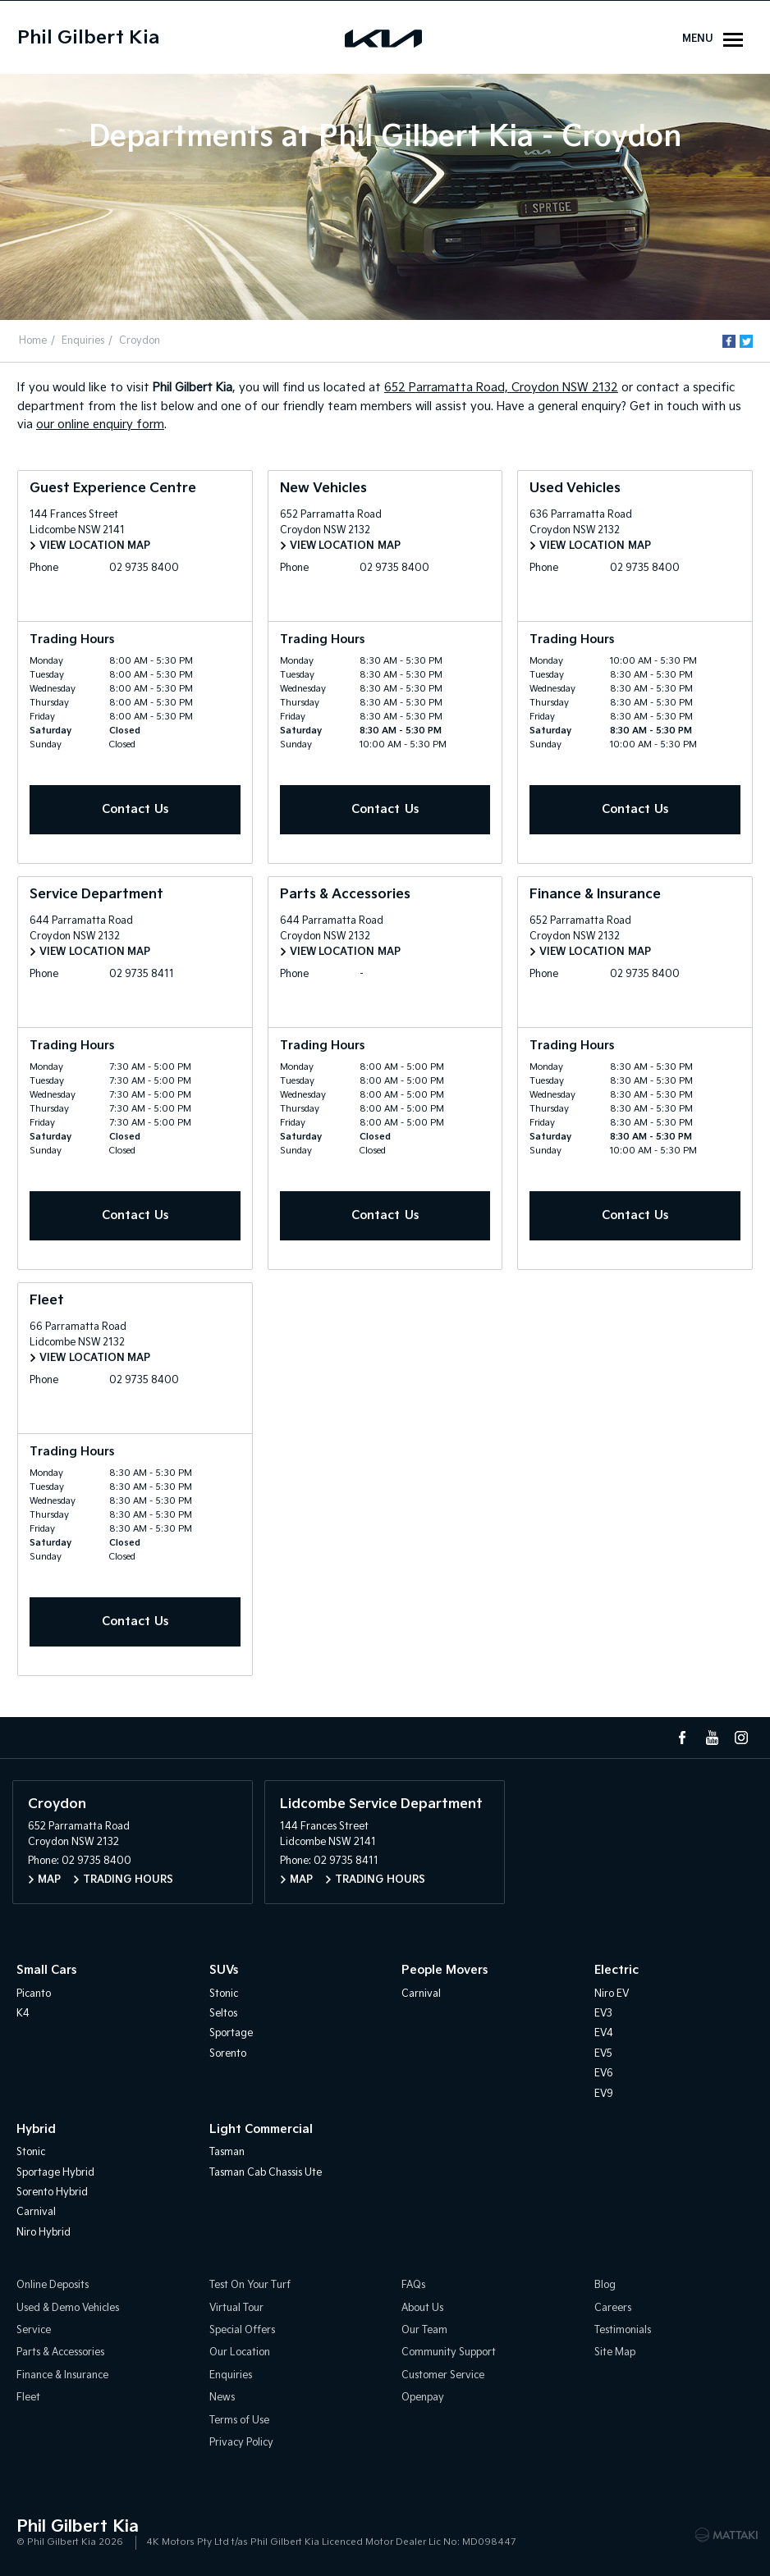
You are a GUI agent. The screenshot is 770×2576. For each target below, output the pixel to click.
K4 (23, 2013)
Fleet (28, 2397)
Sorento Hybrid (52, 2192)
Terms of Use (239, 2420)
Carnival (421, 1994)
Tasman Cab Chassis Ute (265, 2173)
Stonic (223, 1994)
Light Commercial (261, 2129)
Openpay (422, 2397)
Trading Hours (128, 1880)
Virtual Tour (236, 2308)
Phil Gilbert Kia (88, 38)
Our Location (239, 2353)
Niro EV (611, 1994)
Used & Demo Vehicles (67, 2308)
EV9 (603, 2094)
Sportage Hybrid (55, 2173)
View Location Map (94, 546)
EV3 (603, 2013)
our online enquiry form (100, 425)
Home (33, 341)
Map (49, 1880)
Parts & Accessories (60, 2353)
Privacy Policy (241, 2443)
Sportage (231, 2033)
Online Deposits (52, 2285)
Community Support (448, 2353)
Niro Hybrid (43, 2233)
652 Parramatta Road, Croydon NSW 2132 (501, 388)
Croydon (139, 341)
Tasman (227, 2152)
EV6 (603, 2073)
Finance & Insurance (62, 2375)
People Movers (444, 1970)
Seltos (223, 2013)
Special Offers (242, 2330)
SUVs (223, 1970)
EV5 (603, 2054)
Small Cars (46, 1970)
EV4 (603, 2033)
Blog (605, 2285)
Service (33, 2330)
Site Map (614, 2353)
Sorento (227, 2054)
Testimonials (622, 2330)
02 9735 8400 (145, 568)
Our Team (424, 2330)
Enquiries (83, 341)
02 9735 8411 (142, 974)
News (222, 2397)
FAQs (413, 2285)
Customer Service (442, 2375)
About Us (422, 2308)
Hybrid (36, 2129)
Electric (616, 1970)
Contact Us (135, 809)
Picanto (33, 1994)
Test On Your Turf (250, 2285)
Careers (612, 2308)
